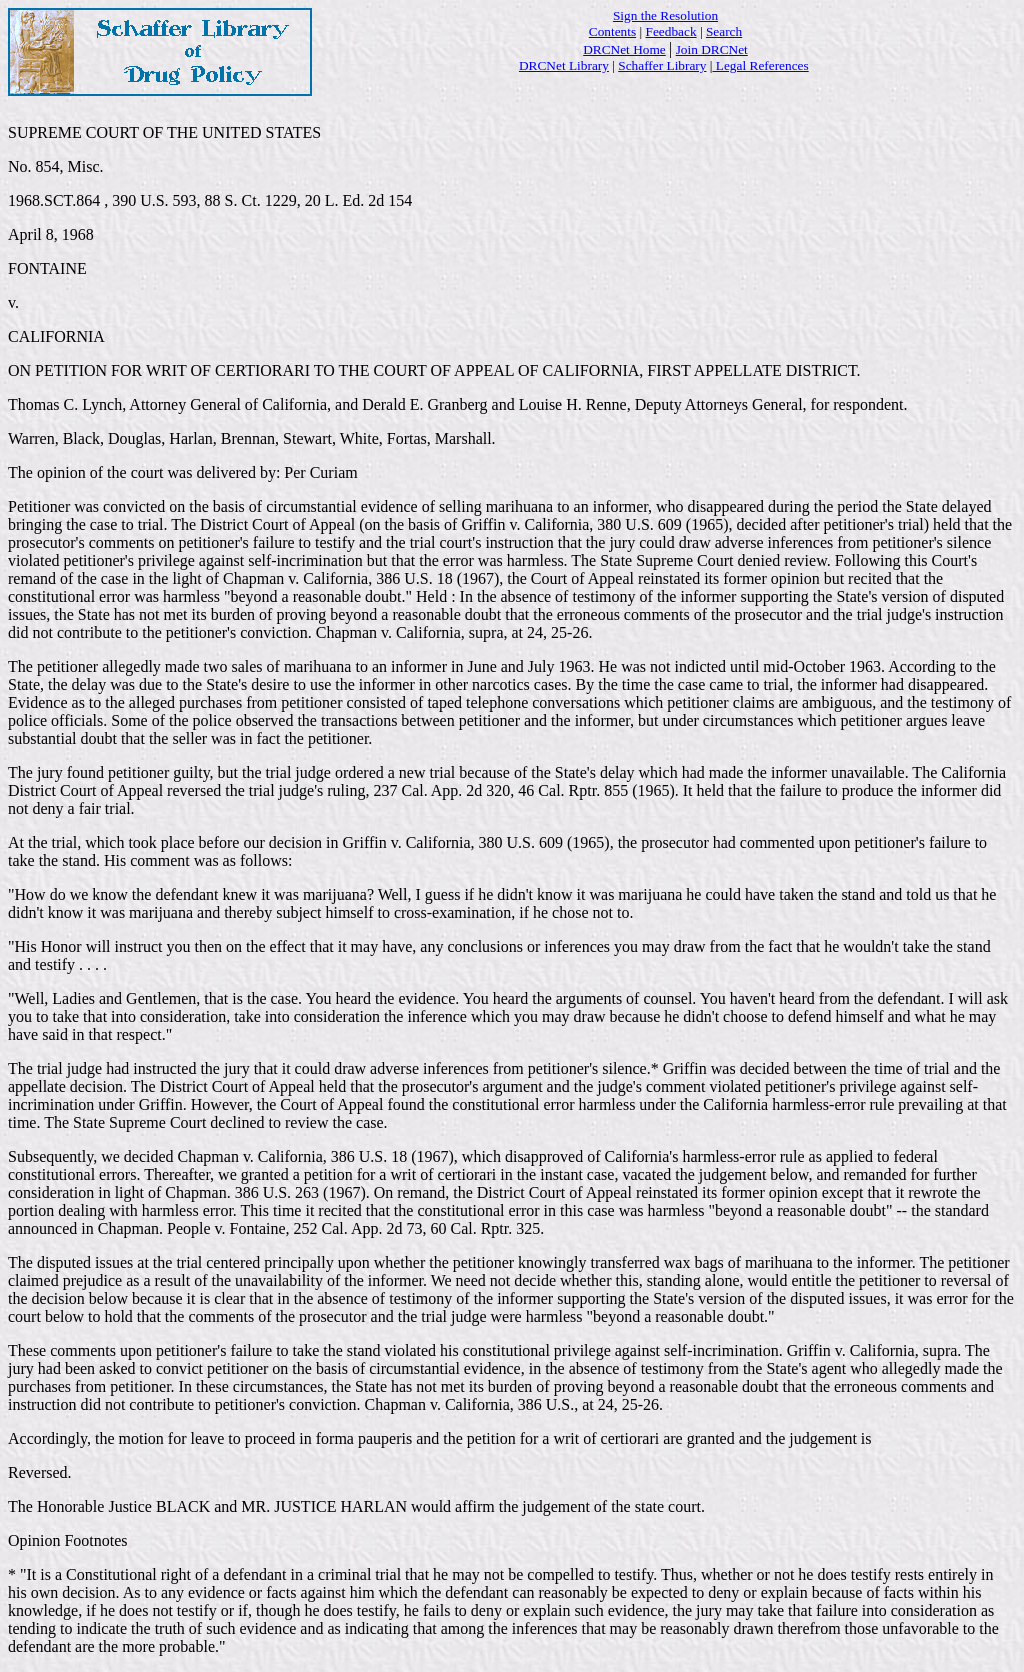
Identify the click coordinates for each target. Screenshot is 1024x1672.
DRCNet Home (624, 49)
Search (724, 31)
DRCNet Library (564, 65)
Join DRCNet (712, 49)
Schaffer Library (662, 65)
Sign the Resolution (665, 15)
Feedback (671, 31)
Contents (612, 31)
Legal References (760, 65)
